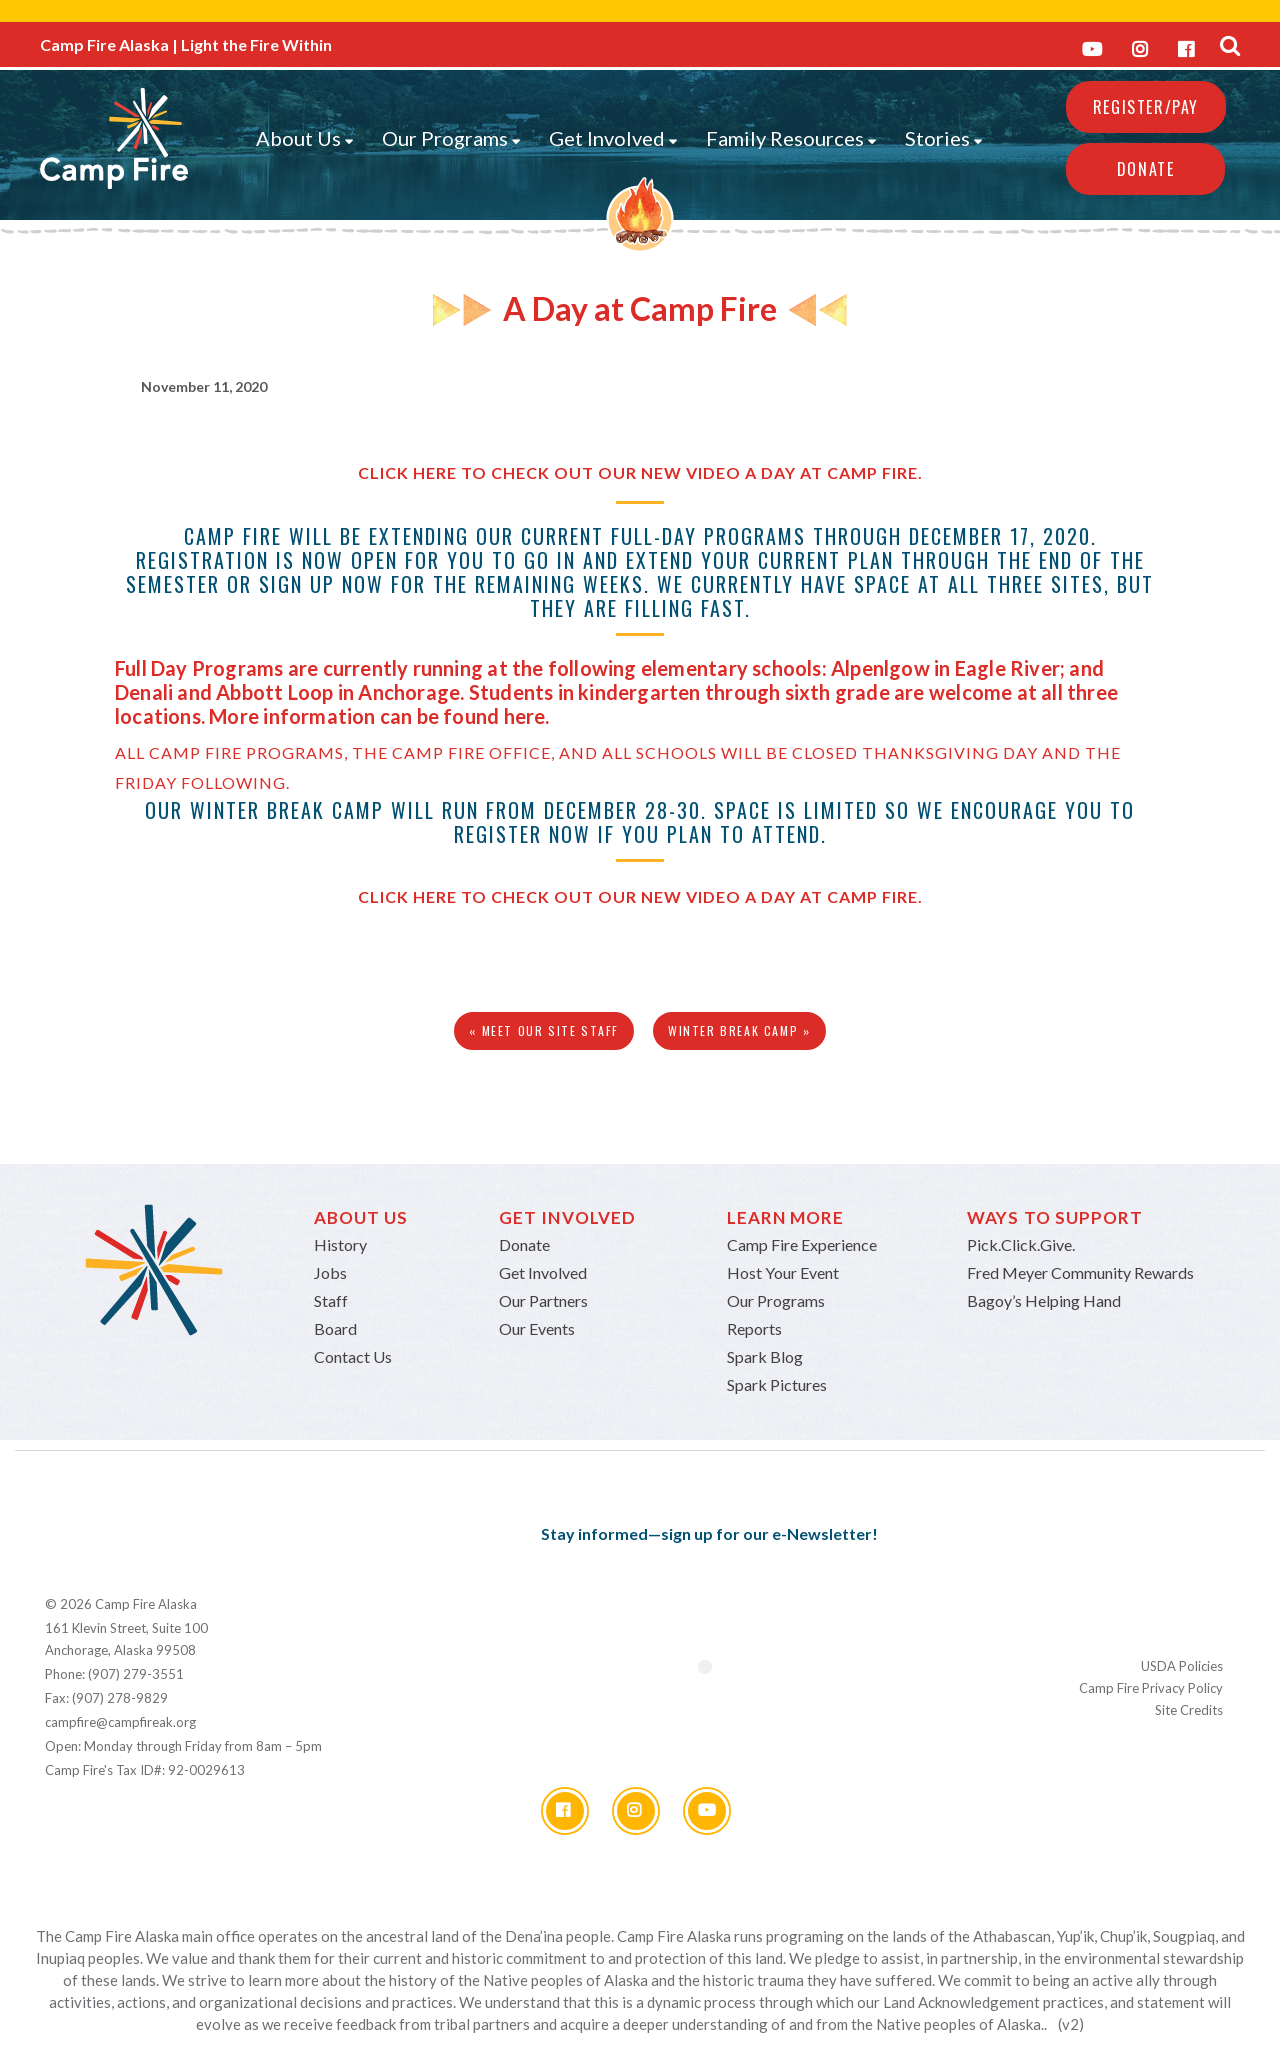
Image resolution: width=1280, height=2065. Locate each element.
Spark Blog (765, 1356)
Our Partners (543, 1300)
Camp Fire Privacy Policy (1151, 1688)
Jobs (330, 1272)
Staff (331, 1300)
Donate (1146, 169)
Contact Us (353, 1356)
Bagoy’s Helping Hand (1044, 1300)
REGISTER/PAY (1146, 107)
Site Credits (1189, 1710)
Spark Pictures (777, 1384)
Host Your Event (783, 1272)
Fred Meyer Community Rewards (1080, 1272)
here (525, 716)
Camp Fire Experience (802, 1244)
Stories (944, 138)
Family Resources (791, 138)
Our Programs (451, 138)
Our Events (537, 1328)
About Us (305, 138)
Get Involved (613, 138)
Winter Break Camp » (739, 1030)
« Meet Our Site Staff (544, 1030)
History (340, 1244)
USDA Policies (1182, 1666)
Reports (754, 1328)
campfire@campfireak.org (120, 1722)
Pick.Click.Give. (1021, 1244)
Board (335, 1328)
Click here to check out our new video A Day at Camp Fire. (640, 472)
